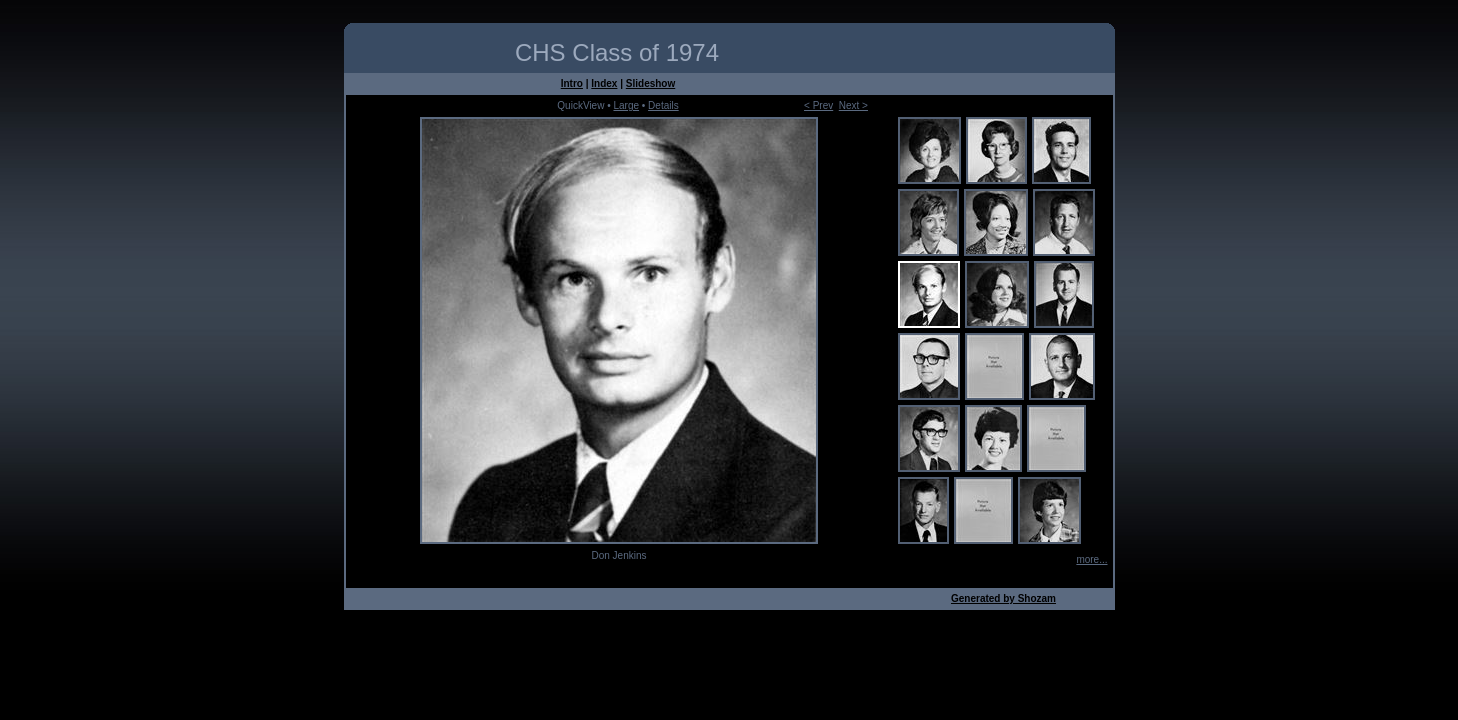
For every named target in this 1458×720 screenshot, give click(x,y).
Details (663, 105)
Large (626, 105)
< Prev (818, 105)
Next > (853, 105)
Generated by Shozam (1003, 598)
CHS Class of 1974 (617, 52)
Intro (572, 83)
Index (604, 83)
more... (1091, 559)
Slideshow (650, 83)
